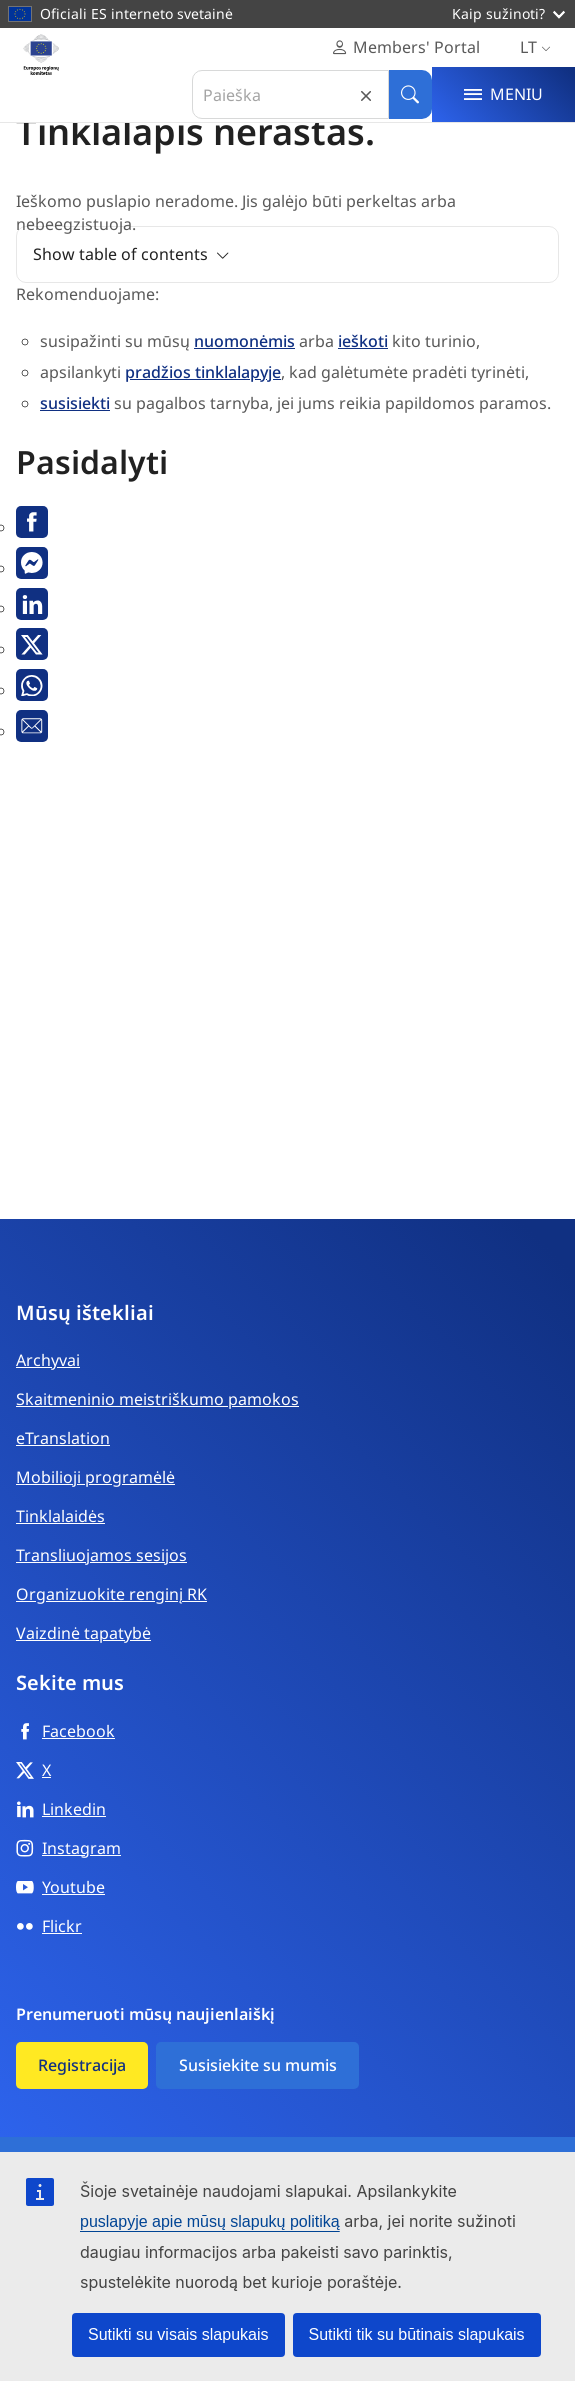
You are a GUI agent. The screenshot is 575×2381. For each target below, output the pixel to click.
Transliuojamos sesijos (101, 1555)
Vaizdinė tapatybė (83, 1633)
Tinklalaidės (60, 1516)
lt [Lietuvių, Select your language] (539, 47)
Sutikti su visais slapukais (178, 2334)
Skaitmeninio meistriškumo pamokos (157, 1399)
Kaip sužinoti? (508, 13)
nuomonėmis (244, 341)
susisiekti (75, 403)
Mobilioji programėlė (95, 1477)
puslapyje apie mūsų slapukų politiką (210, 2221)
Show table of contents (120, 254)
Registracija (82, 2065)
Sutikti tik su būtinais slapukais (417, 2334)
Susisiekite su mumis (258, 2065)
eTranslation (63, 1438)
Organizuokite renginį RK (111, 1594)
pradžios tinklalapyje (203, 372)
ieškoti (363, 341)
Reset (366, 94)
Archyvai (48, 1360)
